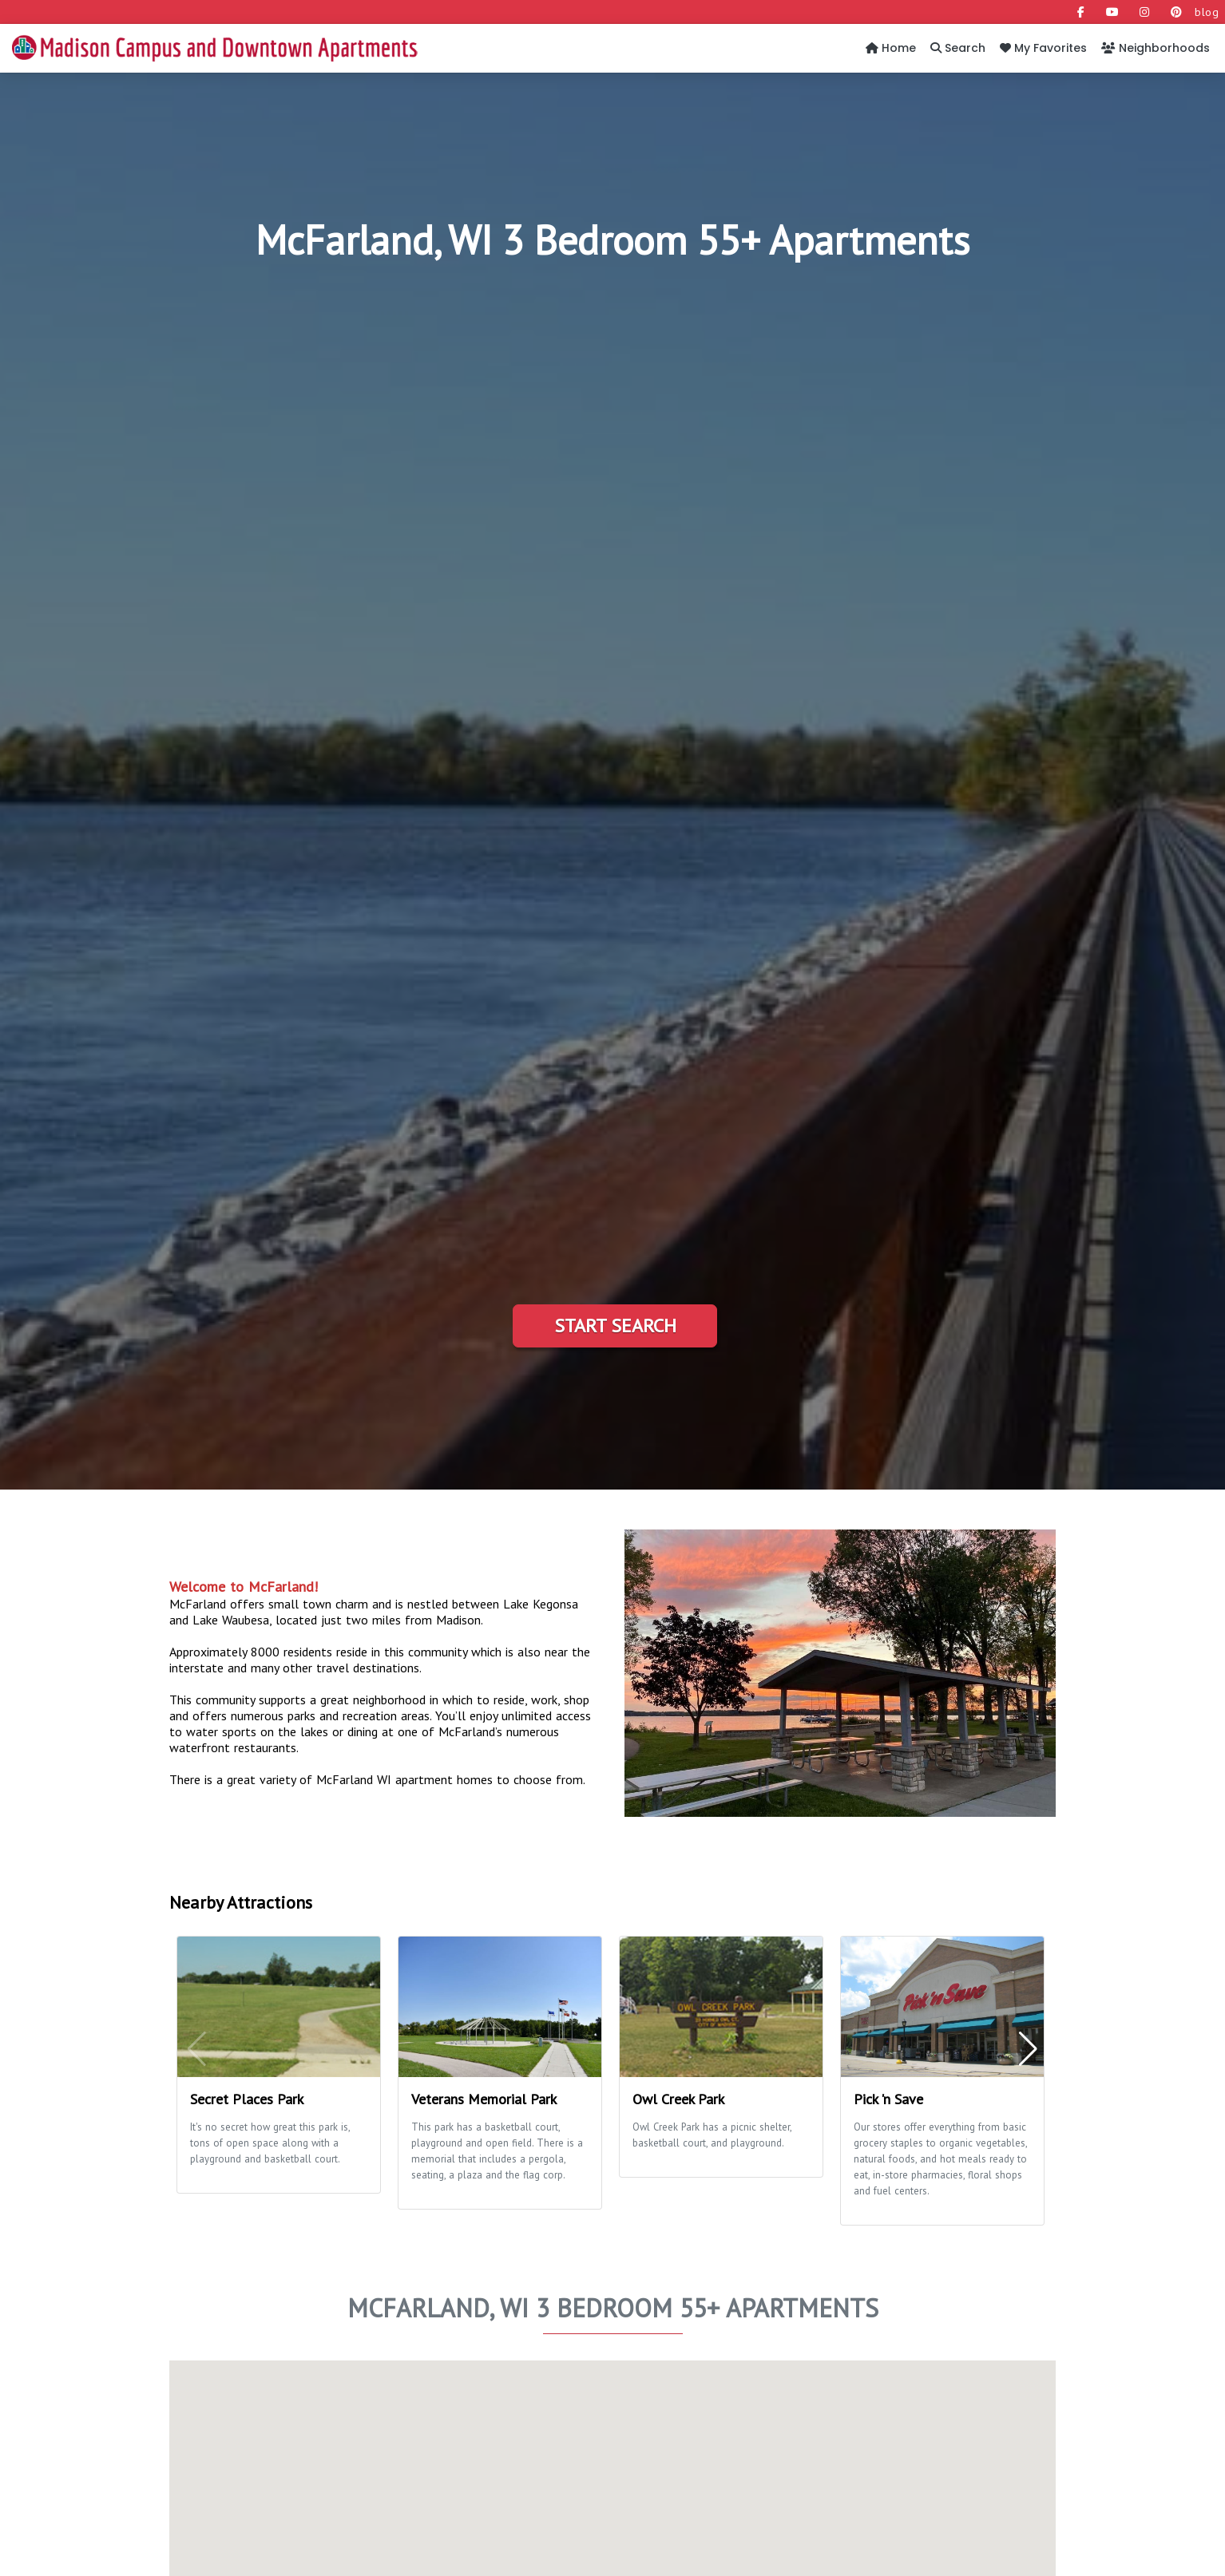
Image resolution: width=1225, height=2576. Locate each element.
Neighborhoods (1155, 48)
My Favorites (1043, 48)
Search (957, 48)
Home (891, 48)
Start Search (615, 1325)
